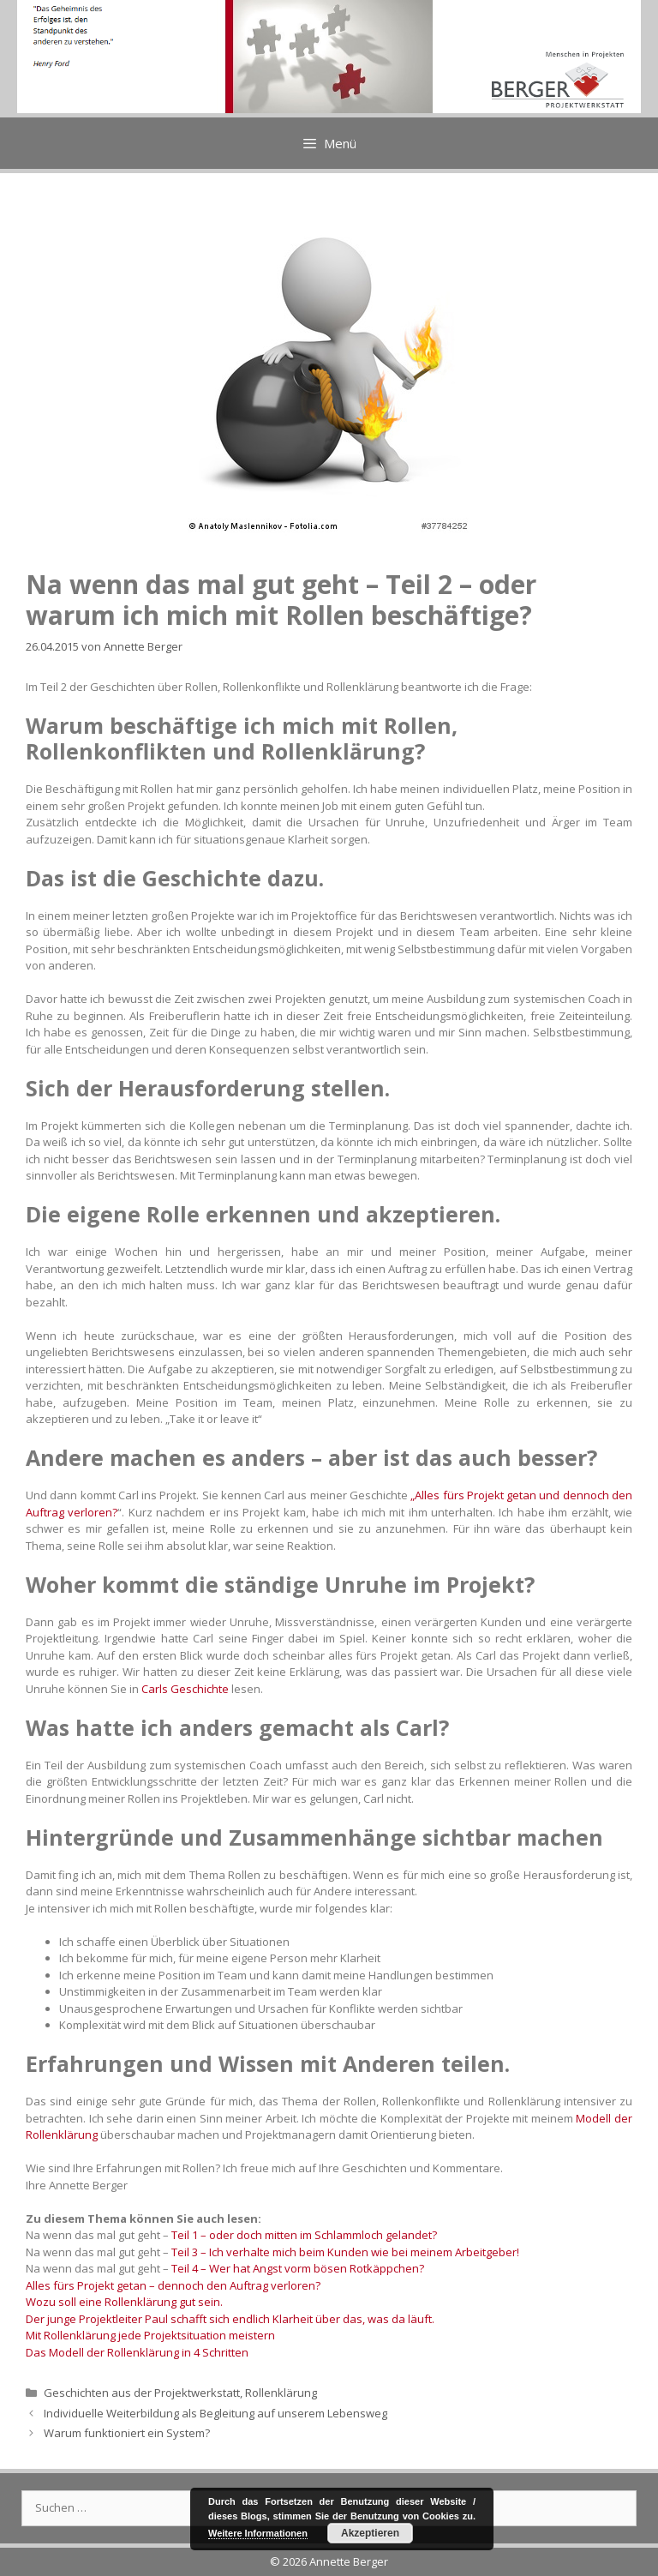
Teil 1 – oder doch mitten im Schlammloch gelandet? (304, 2235)
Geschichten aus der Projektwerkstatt (142, 2392)
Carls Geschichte (185, 1688)
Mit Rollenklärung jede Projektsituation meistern (150, 2335)
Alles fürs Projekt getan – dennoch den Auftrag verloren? (173, 2285)
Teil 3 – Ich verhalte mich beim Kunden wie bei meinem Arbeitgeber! (345, 2252)
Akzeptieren (370, 2533)
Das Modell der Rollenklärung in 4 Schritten (137, 2352)
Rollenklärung (281, 2392)
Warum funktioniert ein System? (127, 2433)
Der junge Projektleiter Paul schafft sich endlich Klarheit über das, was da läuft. (230, 2319)
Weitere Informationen (258, 2533)
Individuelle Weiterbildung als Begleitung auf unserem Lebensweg (215, 2413)
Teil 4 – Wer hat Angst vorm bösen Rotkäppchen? (297, 2268)
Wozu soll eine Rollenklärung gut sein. (124, 2301)
